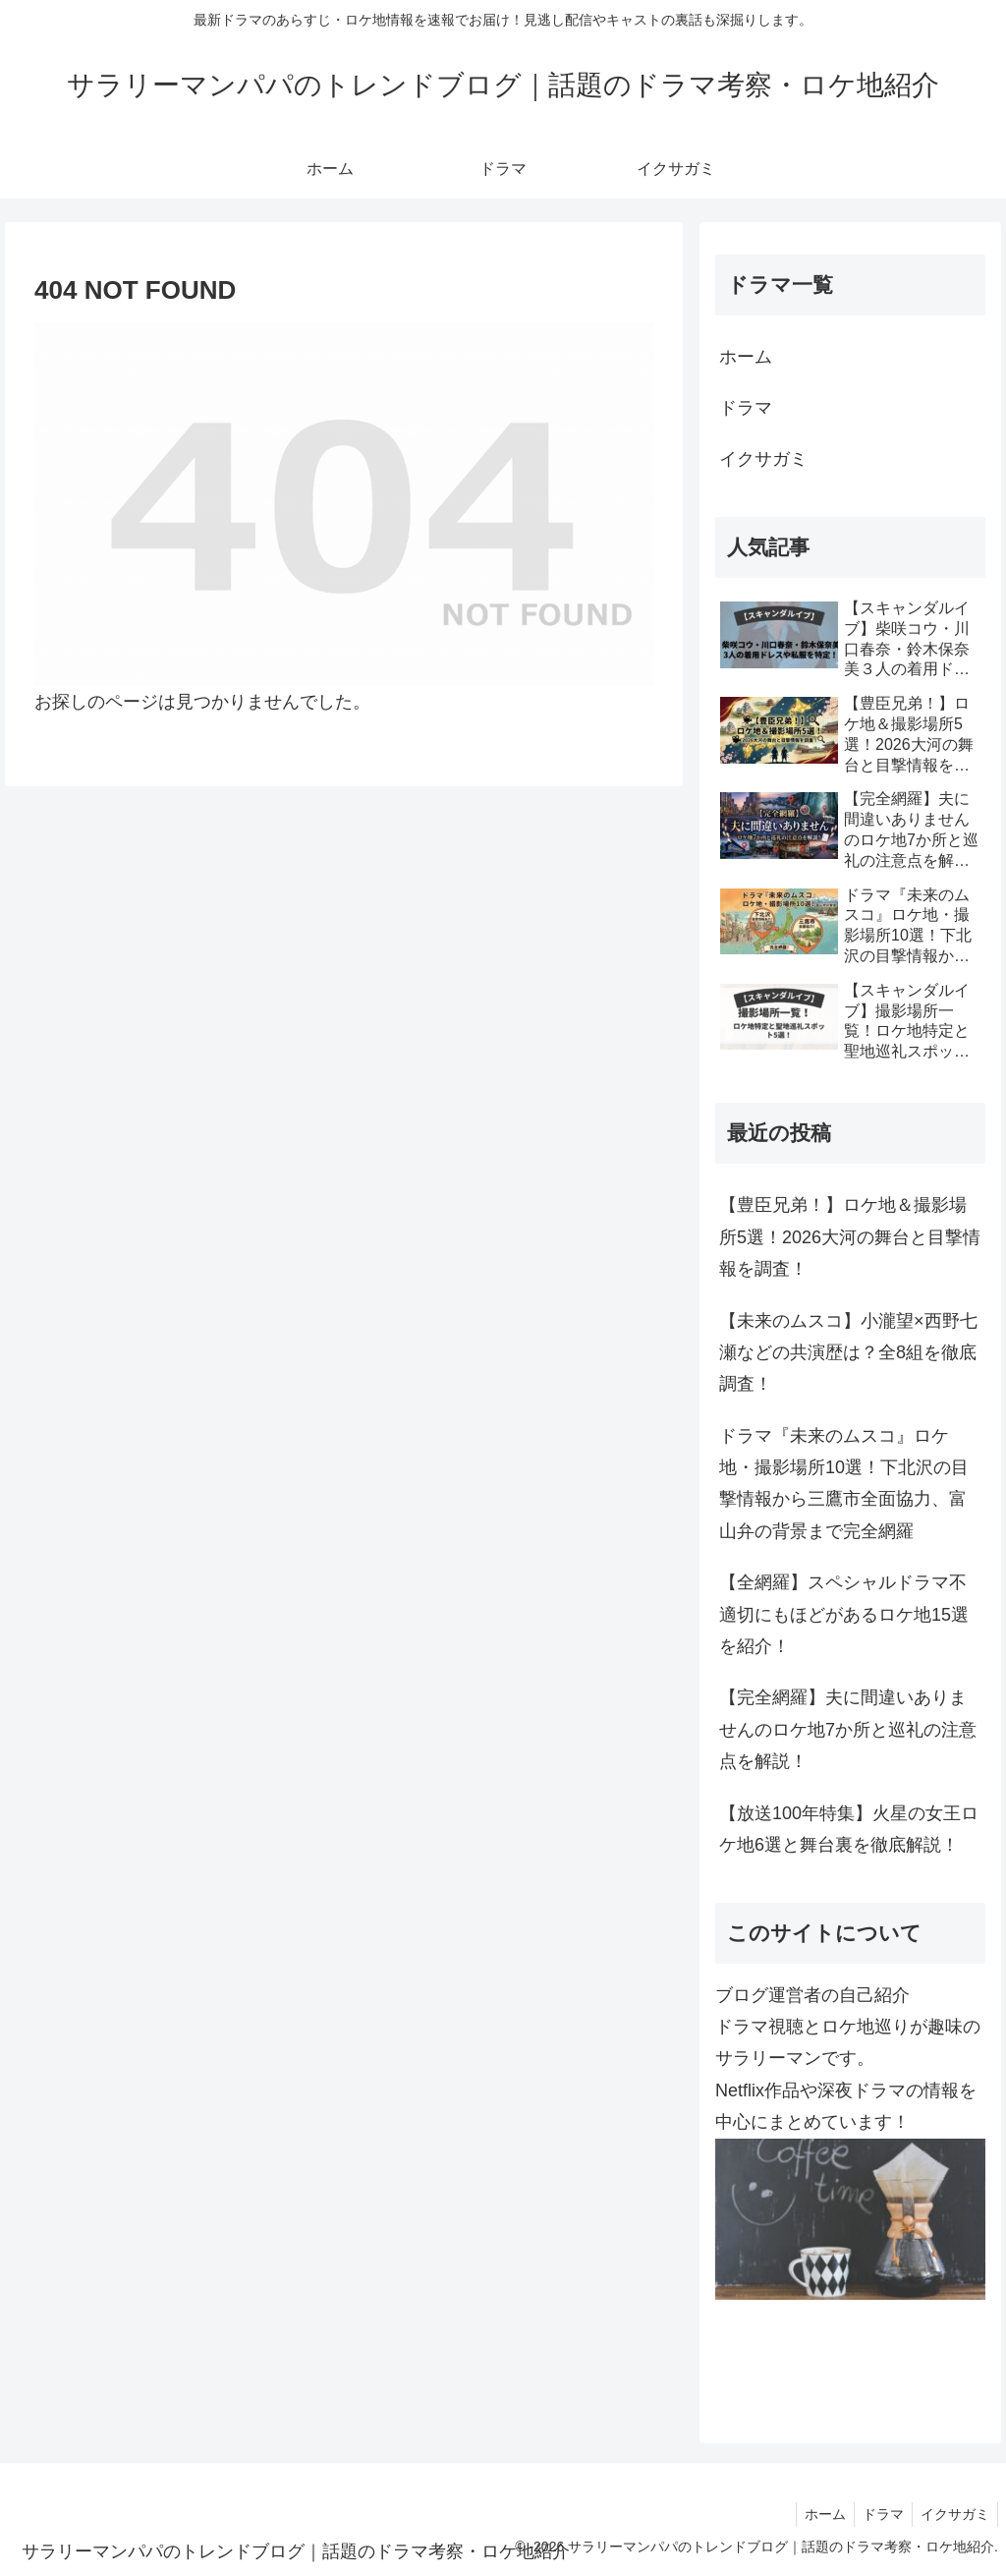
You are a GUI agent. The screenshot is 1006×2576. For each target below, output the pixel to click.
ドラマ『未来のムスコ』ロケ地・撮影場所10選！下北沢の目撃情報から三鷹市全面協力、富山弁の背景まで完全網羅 (844, 1483)
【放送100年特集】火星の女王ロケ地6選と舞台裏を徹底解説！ (848, 1829)
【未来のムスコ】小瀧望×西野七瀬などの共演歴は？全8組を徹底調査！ (848, 1353)
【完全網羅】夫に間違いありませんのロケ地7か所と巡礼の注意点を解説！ (848, 1729)
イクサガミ (763, 459)
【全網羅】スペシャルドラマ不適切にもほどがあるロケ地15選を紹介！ (844, 1614)
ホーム (745, 357)
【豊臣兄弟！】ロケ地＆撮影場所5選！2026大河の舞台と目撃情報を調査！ (849, 1237)
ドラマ (745, 408)
